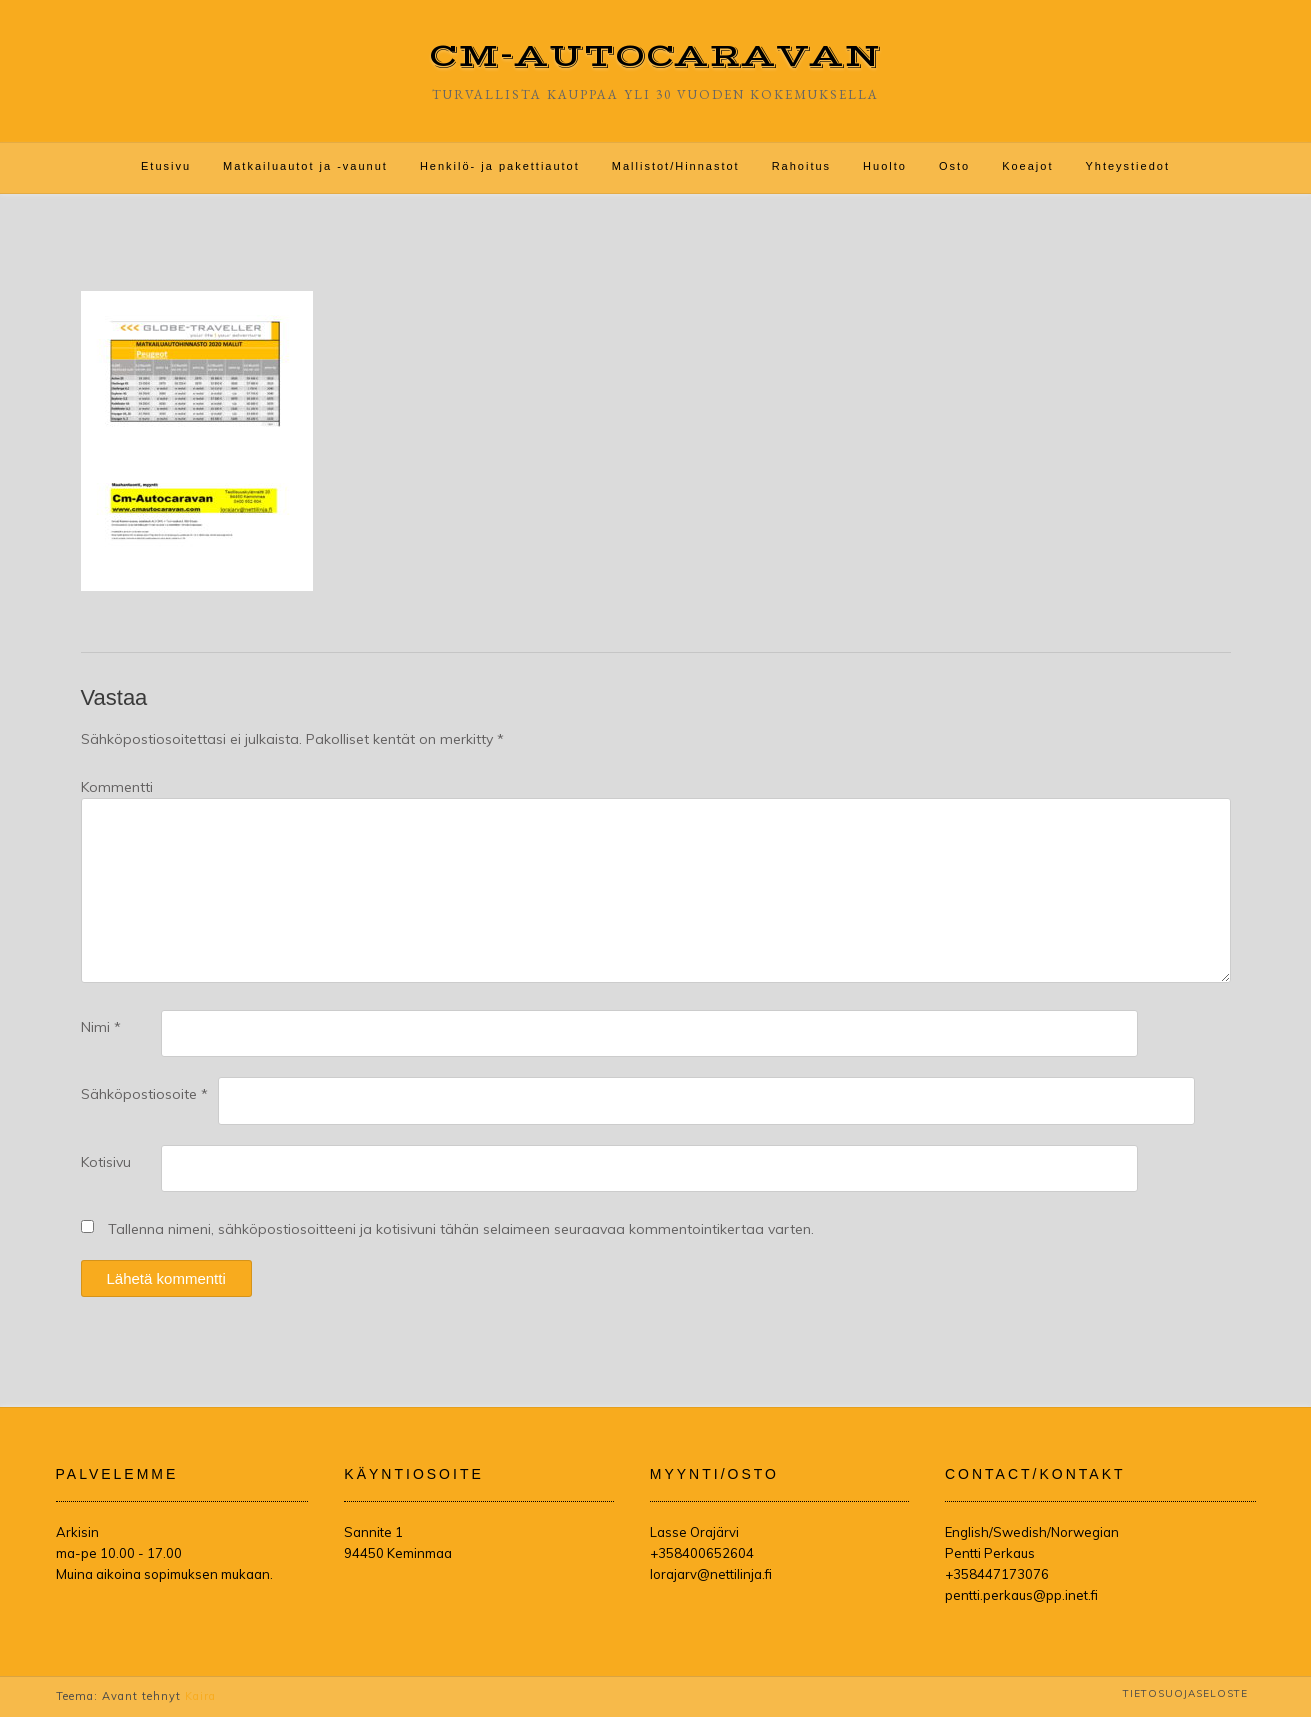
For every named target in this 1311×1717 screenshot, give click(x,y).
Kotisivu (106, 1162)
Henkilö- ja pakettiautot (500, 166)
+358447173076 (997, 1574)
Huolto (885, 166)
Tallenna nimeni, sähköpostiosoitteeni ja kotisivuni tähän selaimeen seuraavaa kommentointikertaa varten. (461, 1229)
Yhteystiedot (1127, 166)
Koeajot (1027, 166)
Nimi (101, 1027)
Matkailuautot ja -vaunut (305, 166)
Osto (954, 166)
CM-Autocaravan (655, 56)
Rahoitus (801, 166)
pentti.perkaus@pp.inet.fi (1021, 1595)
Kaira (200, 1696)
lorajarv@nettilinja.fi (711, 1574)
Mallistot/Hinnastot (676, 166)
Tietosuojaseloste (1185, 1693)
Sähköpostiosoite (144, 1094)
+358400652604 (702, 1553)
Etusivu (166, 166)
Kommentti (117, 787)
